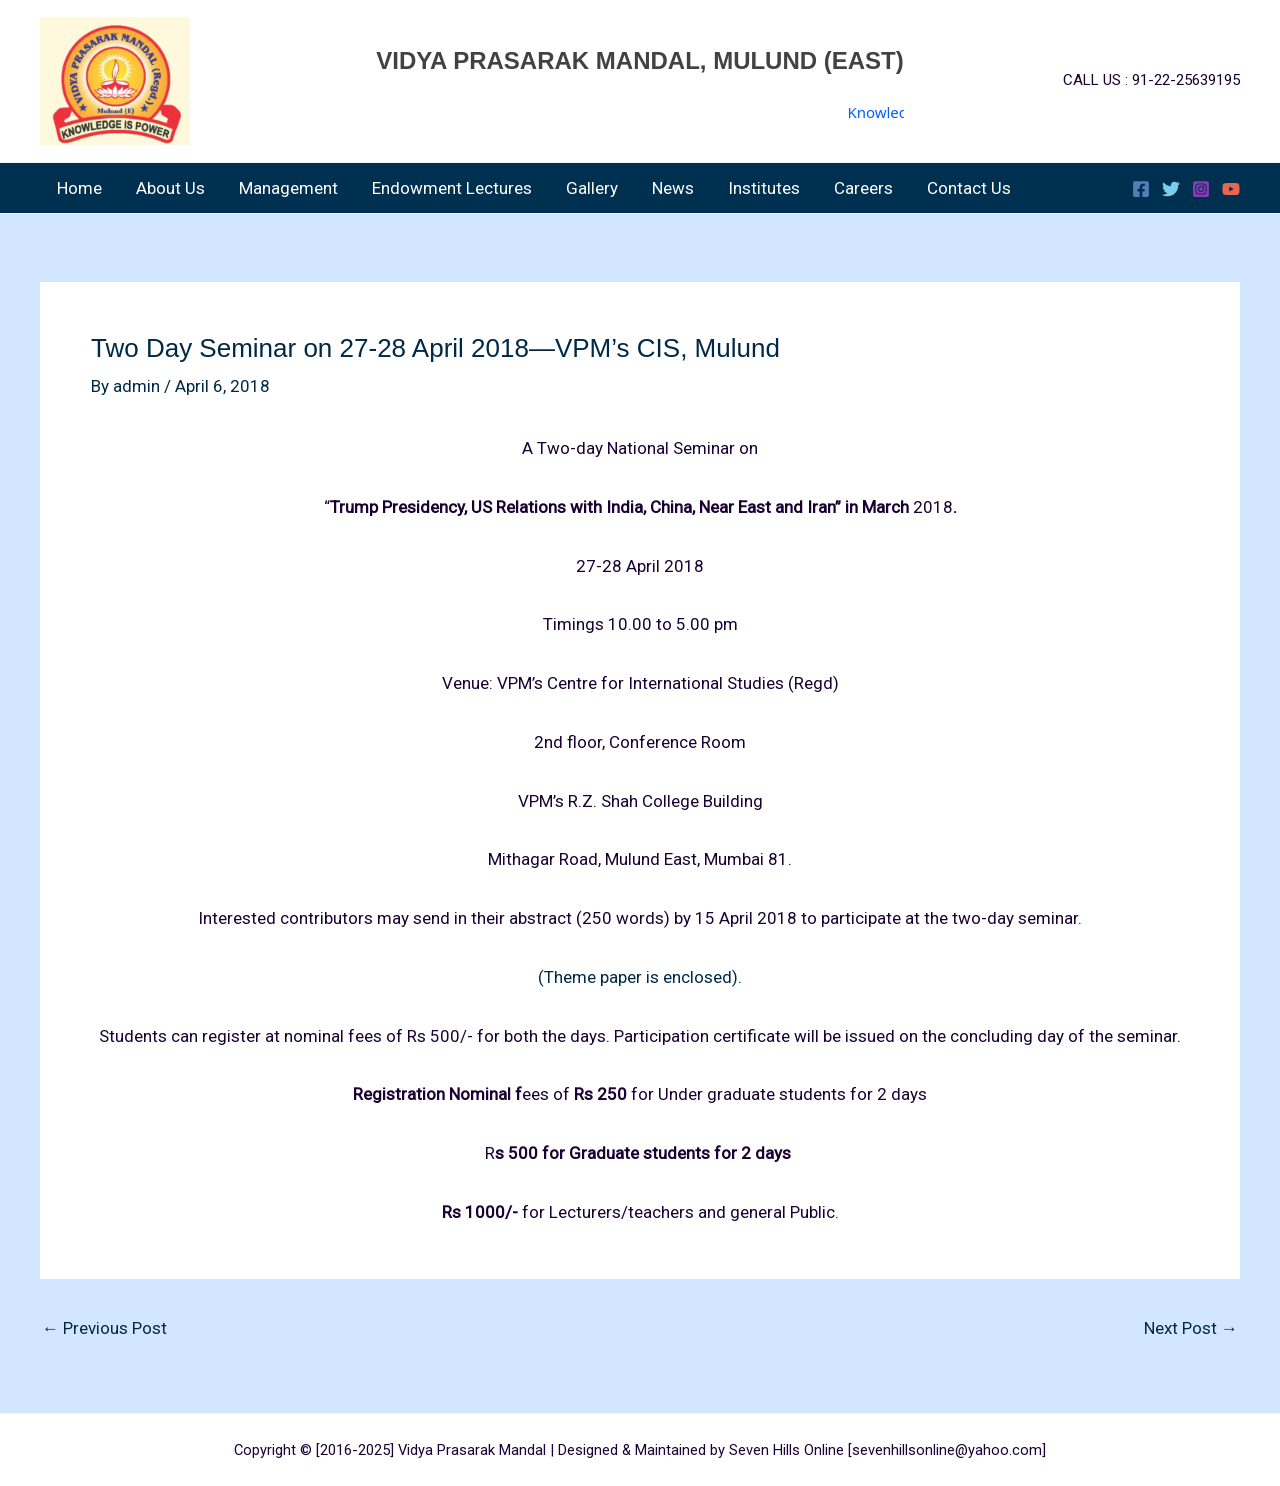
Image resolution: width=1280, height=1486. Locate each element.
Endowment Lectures (452, 188)
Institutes (764, 188)
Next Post (1191, 1328)
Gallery (592, 188)
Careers (863, 188)
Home (79, 188)
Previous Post (104, 1328)
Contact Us (969, 188)
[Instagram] (1201, 189)
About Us (170, 188)
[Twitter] (1171, 189)
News (673, 188)
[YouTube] (1231, 189)
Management (288, 188)
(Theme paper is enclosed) (638, 977)
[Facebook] (1141, 189)
